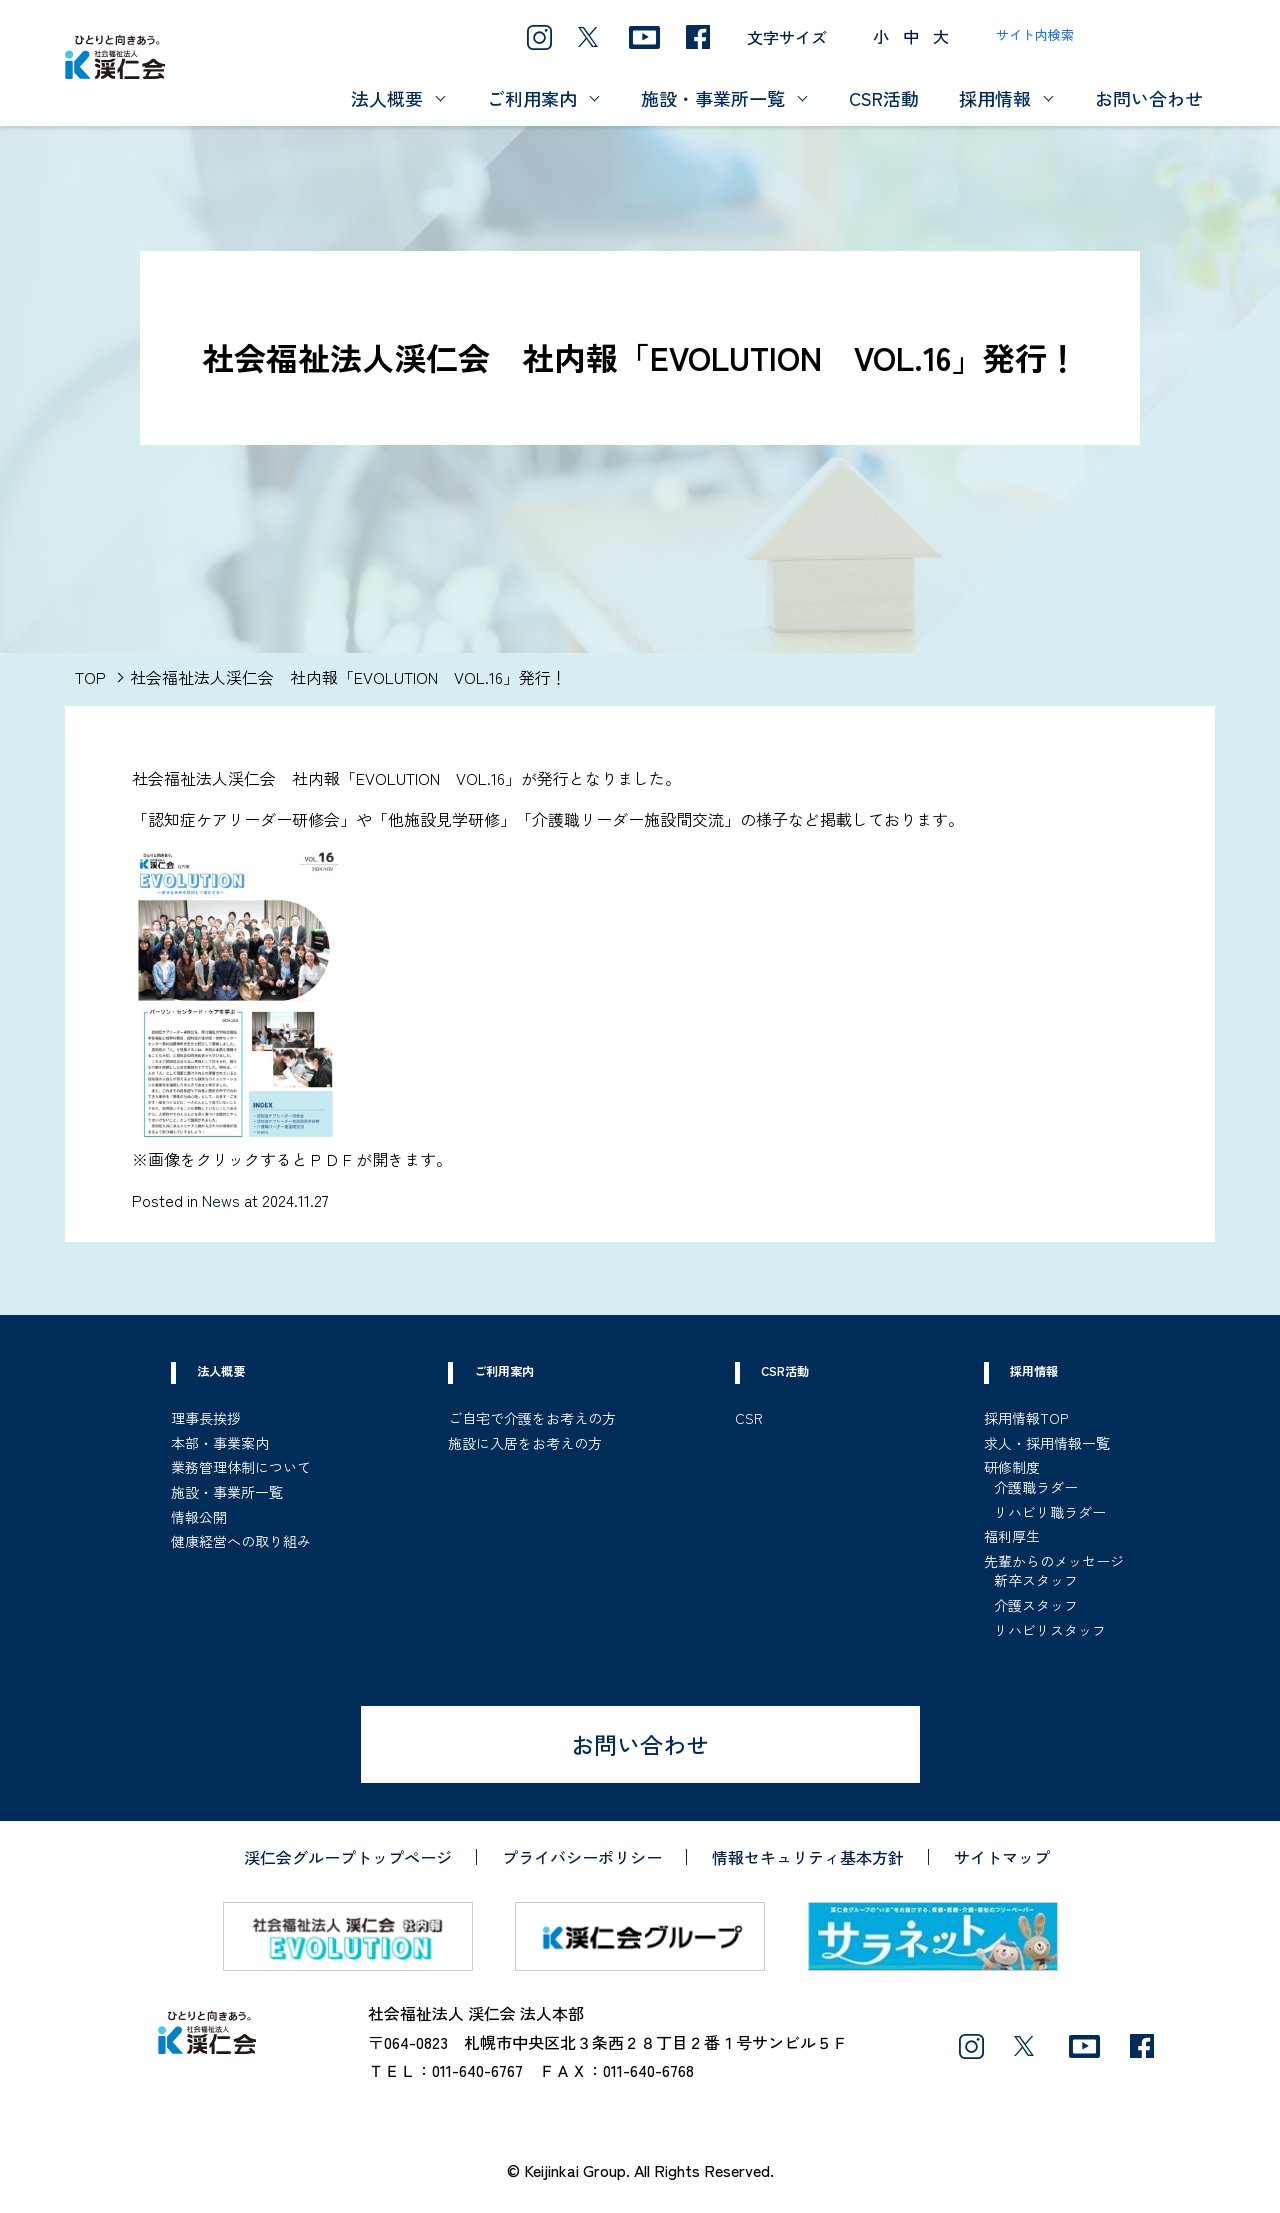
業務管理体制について (241, 1467)
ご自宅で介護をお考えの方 (532, 1418)
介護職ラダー (1036, 1487)
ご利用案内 (532, 98)
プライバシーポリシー (582, 1857)
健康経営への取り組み (241, 1541)
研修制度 (1012, 1467)
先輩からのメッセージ (1054, 1561)
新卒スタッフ (1036, 1580)
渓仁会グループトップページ (348, 1857)
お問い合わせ (1149, 98)
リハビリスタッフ (1050, 1630)
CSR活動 (884, 98)
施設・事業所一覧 (713, 98)
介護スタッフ (1036, 1605)
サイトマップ (1002, 1857)
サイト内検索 (1035, 34)
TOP (90, 677)
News (221, 1200)
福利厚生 (1012, 1536)
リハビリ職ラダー (1050, 1512)
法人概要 (387, 98)
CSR (749, 1418)
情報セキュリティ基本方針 (808, 1857)
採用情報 (995, 98)
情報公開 (199, 1517)
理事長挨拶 (206, 1418)
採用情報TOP (1026, 1418)
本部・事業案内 (220, 1443)
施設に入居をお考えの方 (525, 1443)
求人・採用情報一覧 (1047, 1443)
